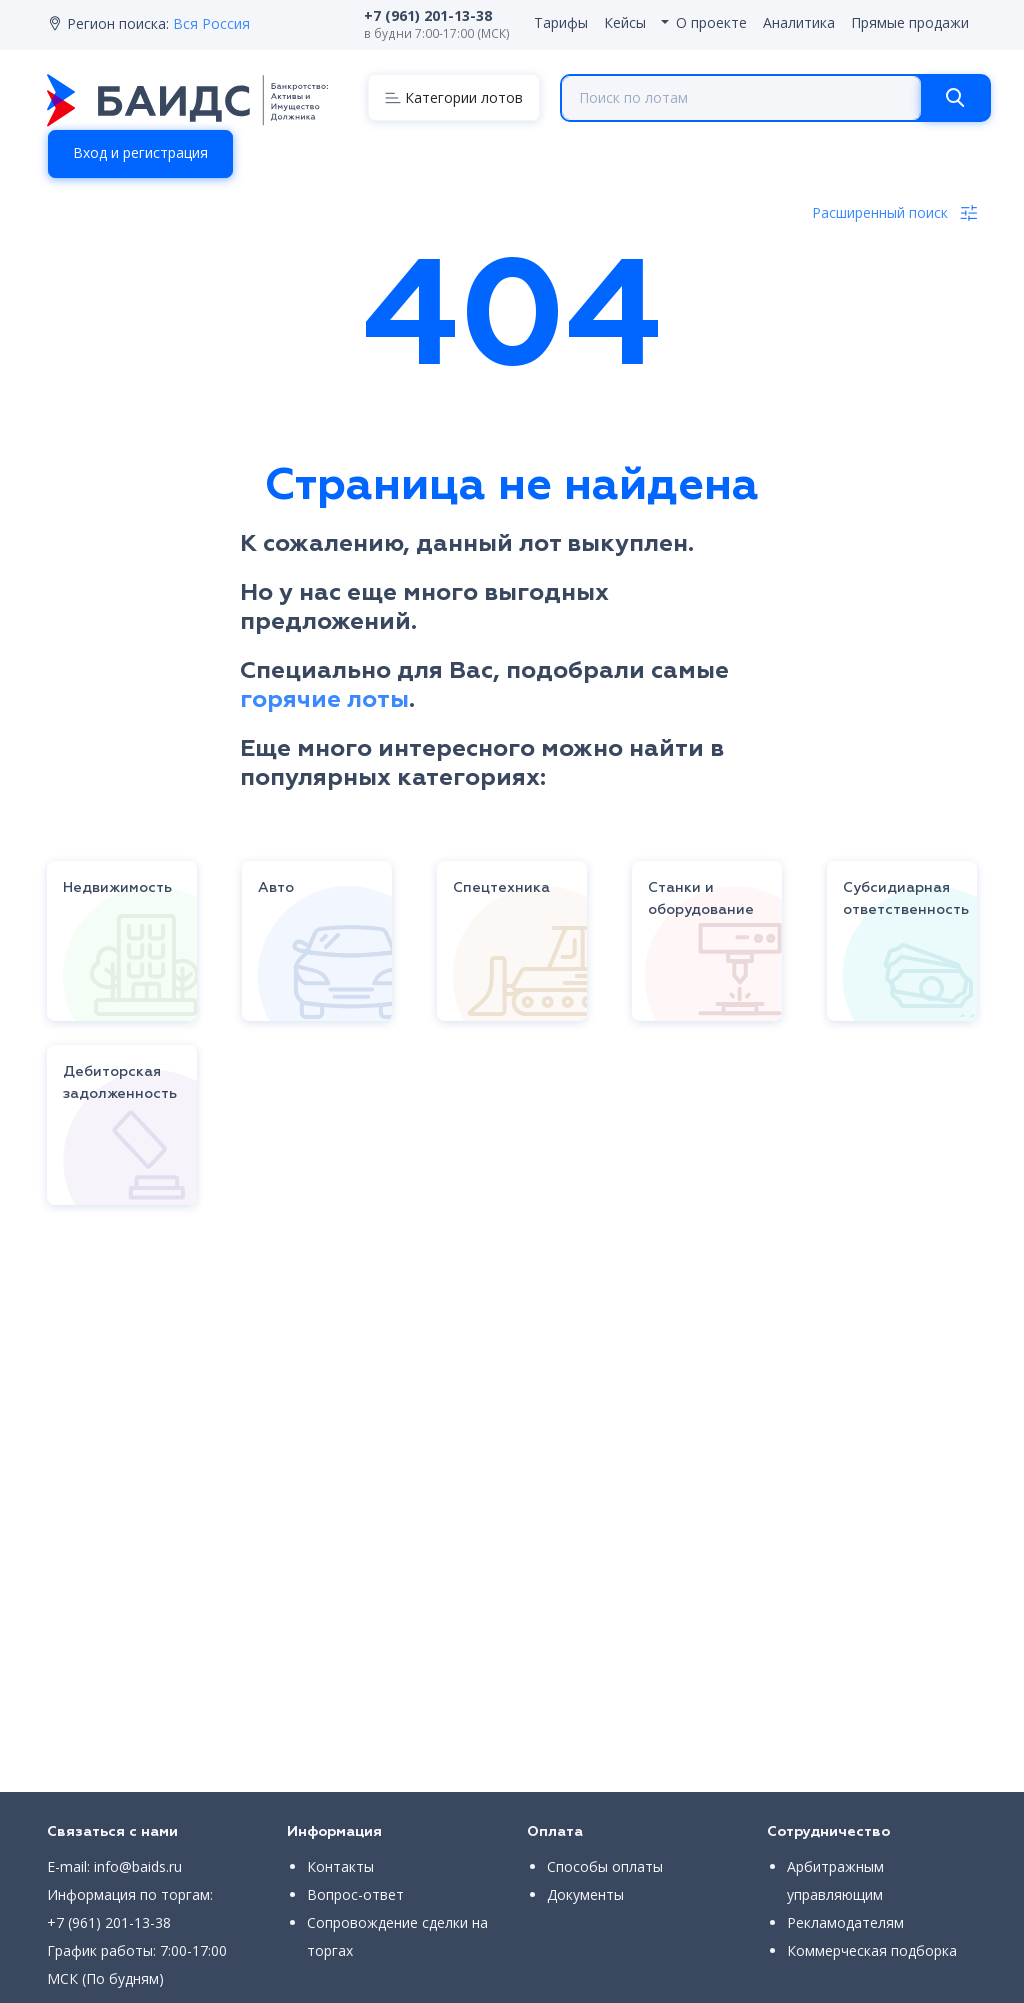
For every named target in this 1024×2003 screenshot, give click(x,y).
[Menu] (454, 97)
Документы (585, 1894)
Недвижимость (117, 888)
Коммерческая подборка (872, 1950)
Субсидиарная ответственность (906, 899)
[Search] (955, 98)
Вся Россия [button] (211, 23)
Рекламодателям (845, 1922)
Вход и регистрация (140, 152)
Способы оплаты (605, 1866)
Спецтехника (501, 888)
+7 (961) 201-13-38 (109, 1922)
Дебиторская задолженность (120, 1083)
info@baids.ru (138, 1866)
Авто (276, 888)
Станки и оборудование (701, 899)
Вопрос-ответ (355, 1894)
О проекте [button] (711, 22)
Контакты (340, 1866)
